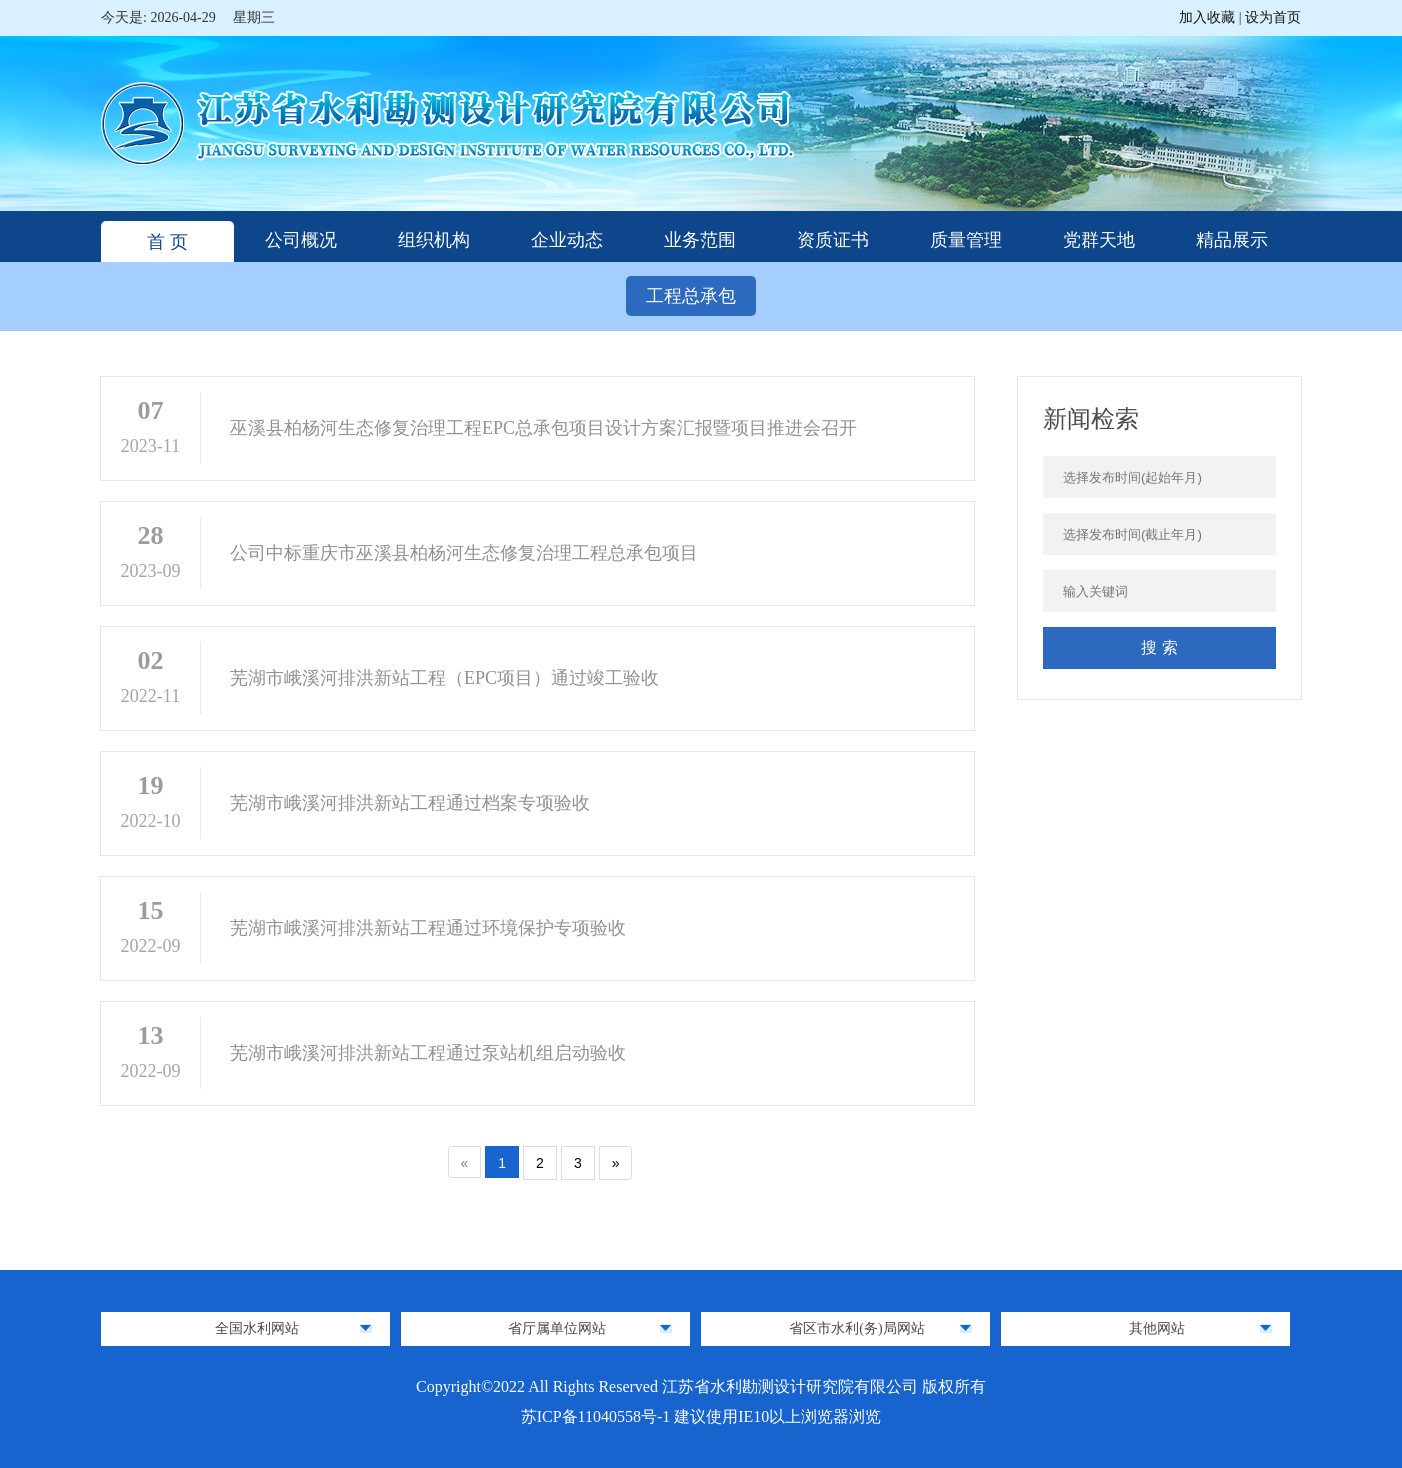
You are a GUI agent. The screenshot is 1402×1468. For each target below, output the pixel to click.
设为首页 (1273, 17)
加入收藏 (1209, 17)
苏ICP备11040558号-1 (598, 1416)
